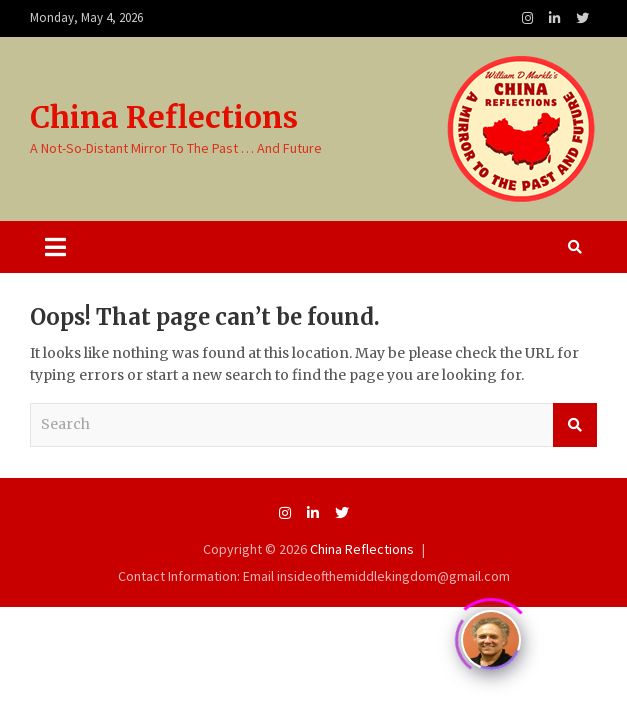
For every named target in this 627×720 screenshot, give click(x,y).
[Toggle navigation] (55, 247)
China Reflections (164, 117)
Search (575, 425)
